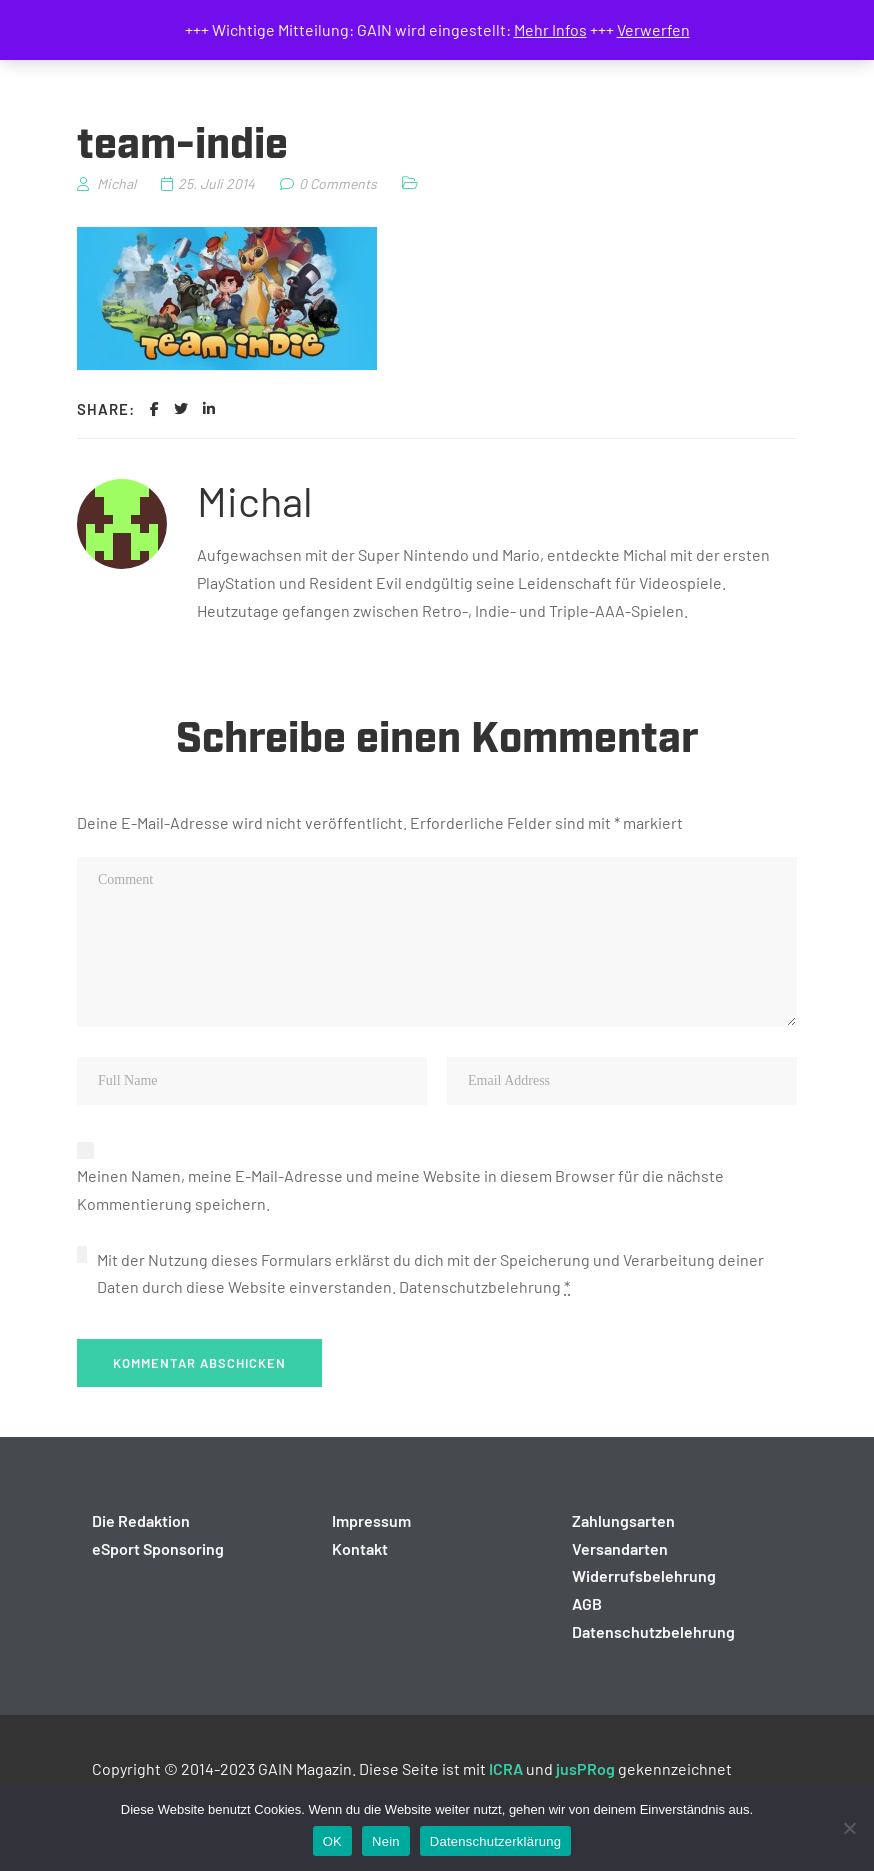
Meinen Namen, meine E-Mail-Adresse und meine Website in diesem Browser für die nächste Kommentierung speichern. (400, 1189)
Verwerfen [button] (653, 29)
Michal (255, 500)
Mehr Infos (550, 29)
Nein (386, 1841)
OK (332, 1841)
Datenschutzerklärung (495, 1841)
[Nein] (849, 1828)
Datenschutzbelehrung (480, 1286)
